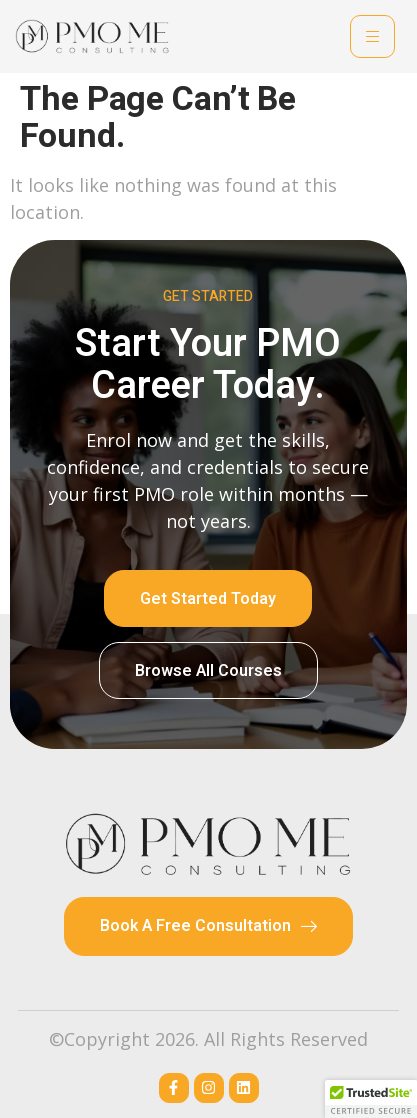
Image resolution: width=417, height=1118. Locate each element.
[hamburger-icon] (372, 36)
